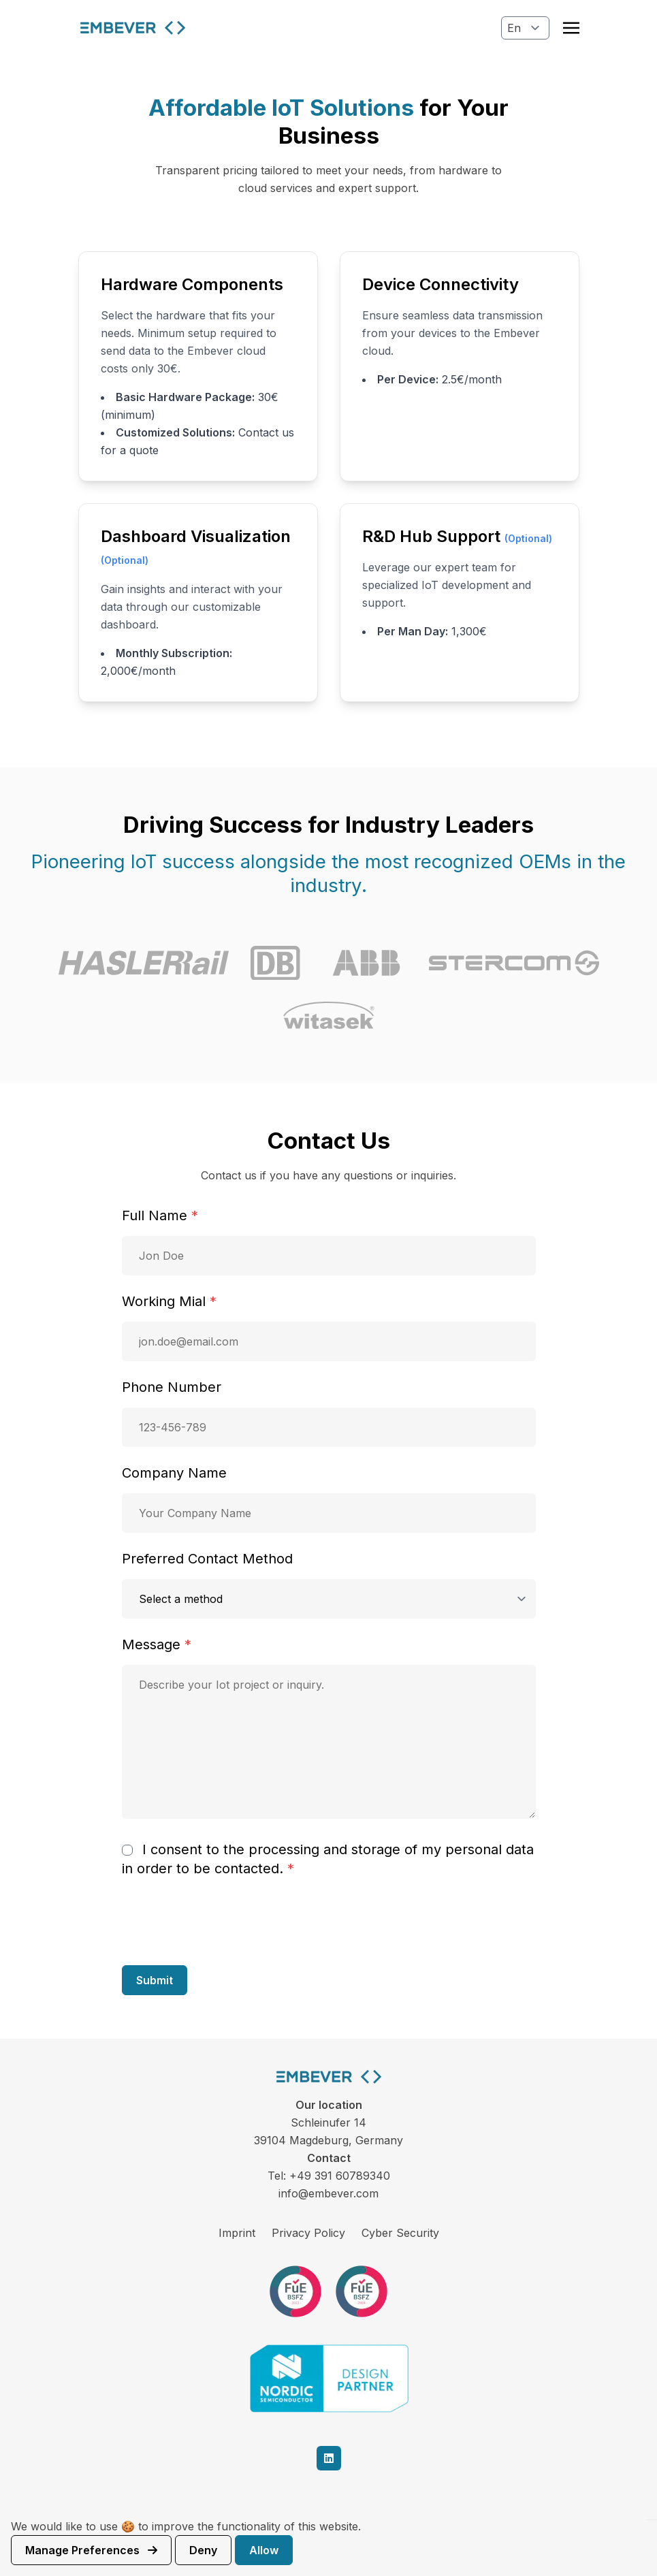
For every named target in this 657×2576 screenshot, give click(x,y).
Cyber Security (400, 2233)
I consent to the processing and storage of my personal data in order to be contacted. (328, 1859)
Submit (154, 1980)
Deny (203, 2550)
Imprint (237, 2233)
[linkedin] (329, 2458)
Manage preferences (91, 2550)
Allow (263, 2550)
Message (156, 1644)
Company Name (174, 1473)
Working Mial (169, 1301)
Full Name (160, 1215)
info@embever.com (328, 2193)
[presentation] (225, 1920)
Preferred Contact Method (207, 1559)
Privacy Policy (308, 2233)
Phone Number (171, 1387)
